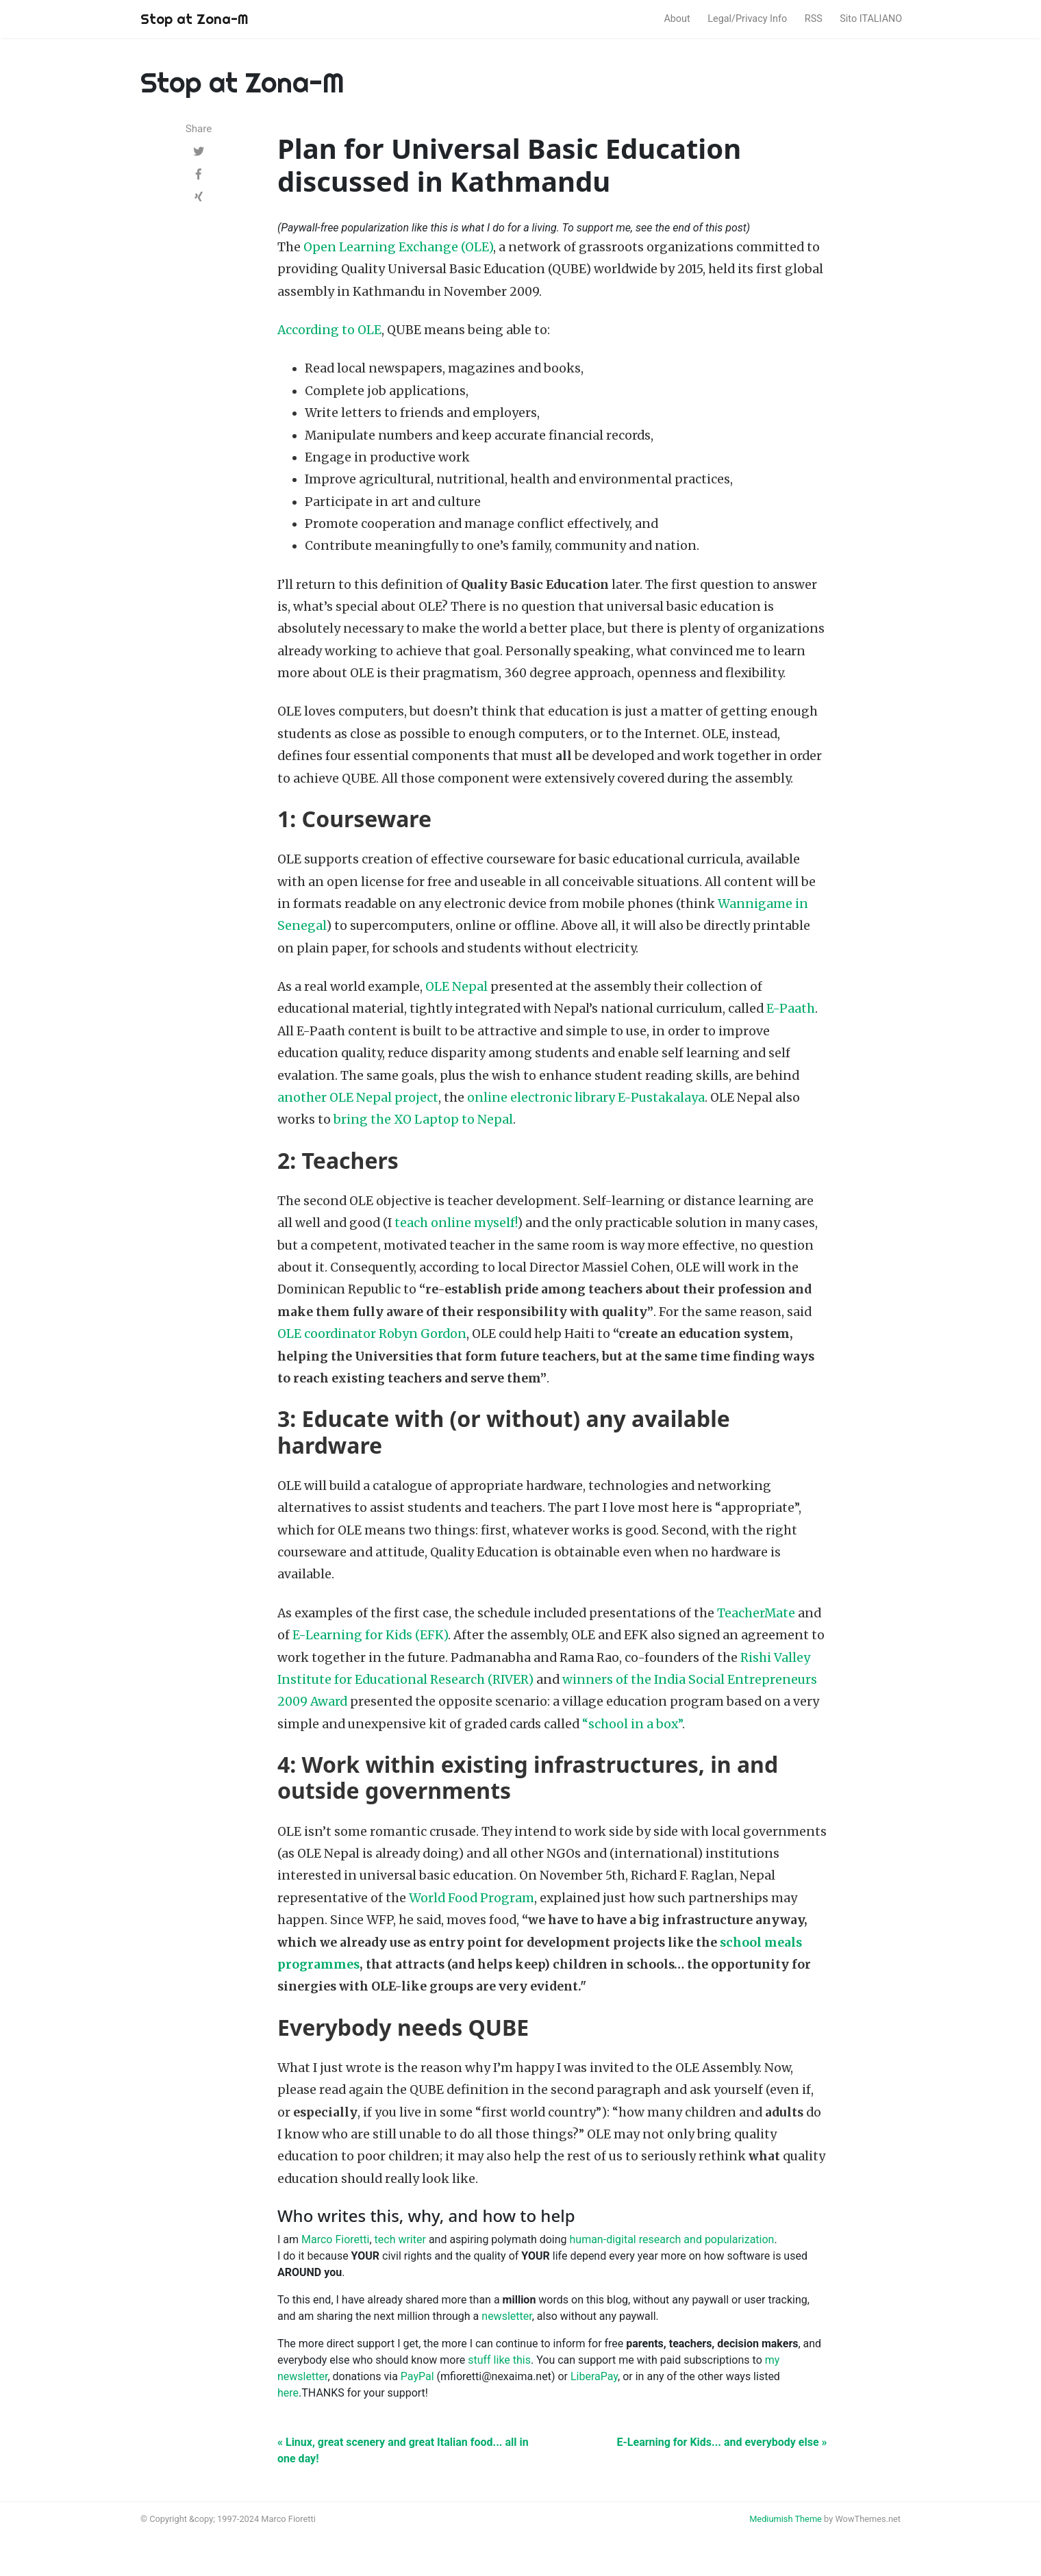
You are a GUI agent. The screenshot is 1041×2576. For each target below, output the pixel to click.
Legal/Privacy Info (747, 19)
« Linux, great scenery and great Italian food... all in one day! (403, 2450)
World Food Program (471, 1898)
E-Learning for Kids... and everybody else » (722, 2442)
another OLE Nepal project (357, 1097)
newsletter (506, 2316)
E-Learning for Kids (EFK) (370, 1635)
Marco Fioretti (335, 2239)
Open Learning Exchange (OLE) (398, 247)
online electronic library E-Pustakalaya (586, 1097)
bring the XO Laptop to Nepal (423, 1119)
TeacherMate (756, 1613)
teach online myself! (455, 1222)
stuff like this (499, 2359)
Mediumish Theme (785, 2519)
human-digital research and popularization (672, 2239)
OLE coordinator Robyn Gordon (371, 1333)
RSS (814, 19)
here (288, 2392)
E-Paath (790, 1008)
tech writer (400, 2239)
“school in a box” (632, 1724)
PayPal (417, 2376)
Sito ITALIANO (871, 19)
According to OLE (329, 330)
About (677, 19)
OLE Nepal (456, 986)
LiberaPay (594, 2376)
